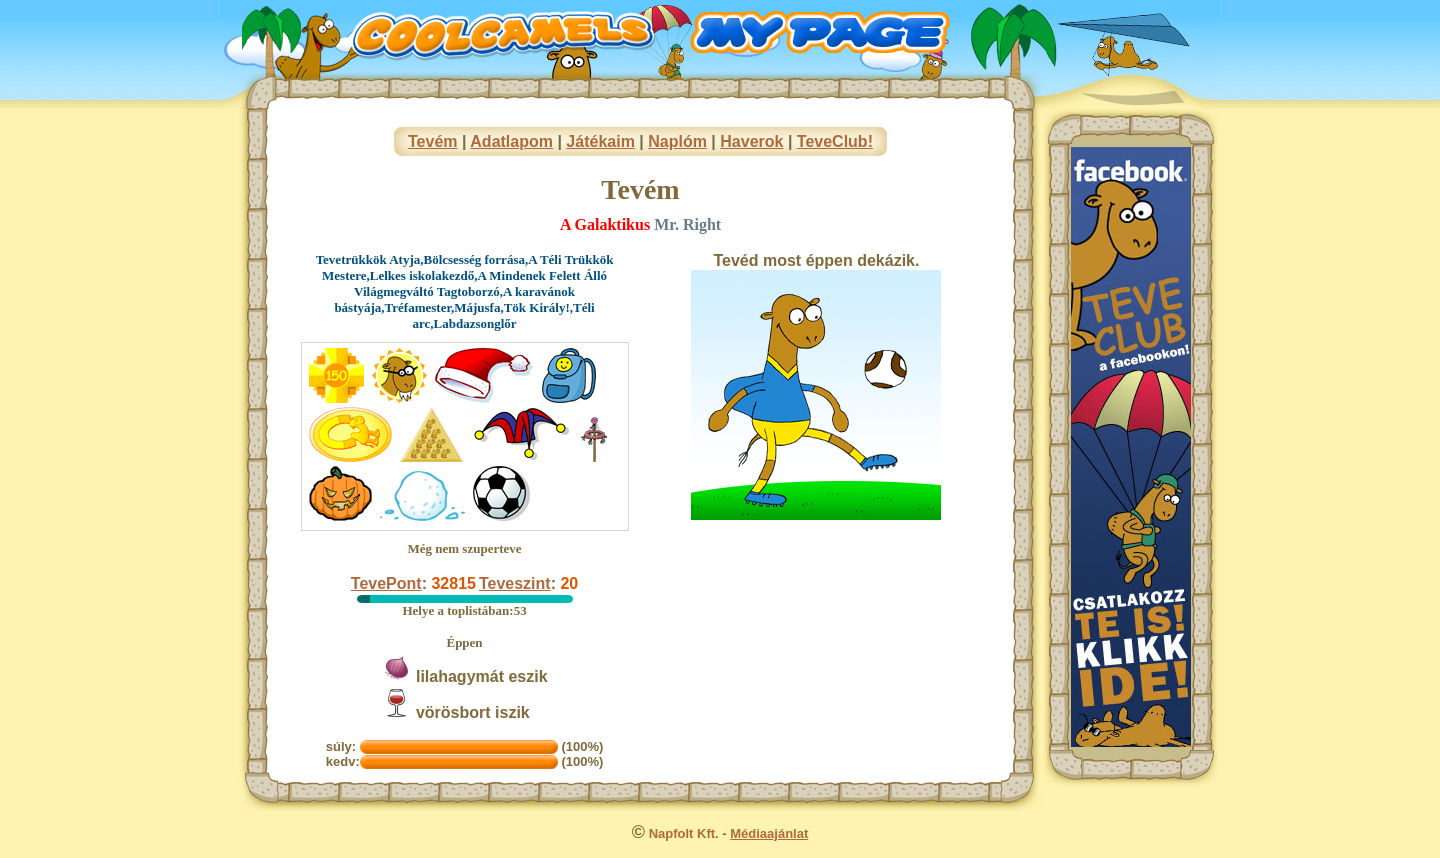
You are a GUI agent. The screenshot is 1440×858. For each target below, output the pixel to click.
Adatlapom (511, 141)
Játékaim (600, 141)
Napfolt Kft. (684, 833)
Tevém (433, 141)
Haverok (751, 141)
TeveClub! (835, 141)
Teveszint (515, 583)
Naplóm (677, 141)
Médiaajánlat (769, 833)
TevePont (386, 583)
